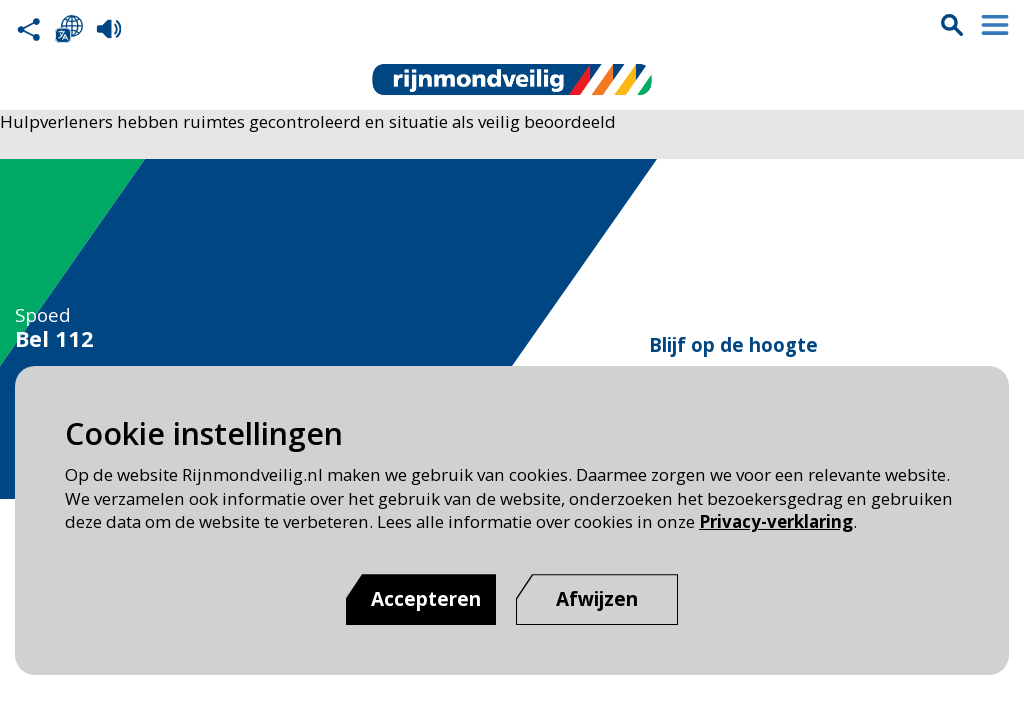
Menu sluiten (995, 25)
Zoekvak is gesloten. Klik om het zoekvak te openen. (952, 25)
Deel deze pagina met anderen (29, 29)
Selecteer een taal (69, 29)
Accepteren (426, 599)
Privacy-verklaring (776, 521)
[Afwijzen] (597, 599)
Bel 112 (54, 339)
